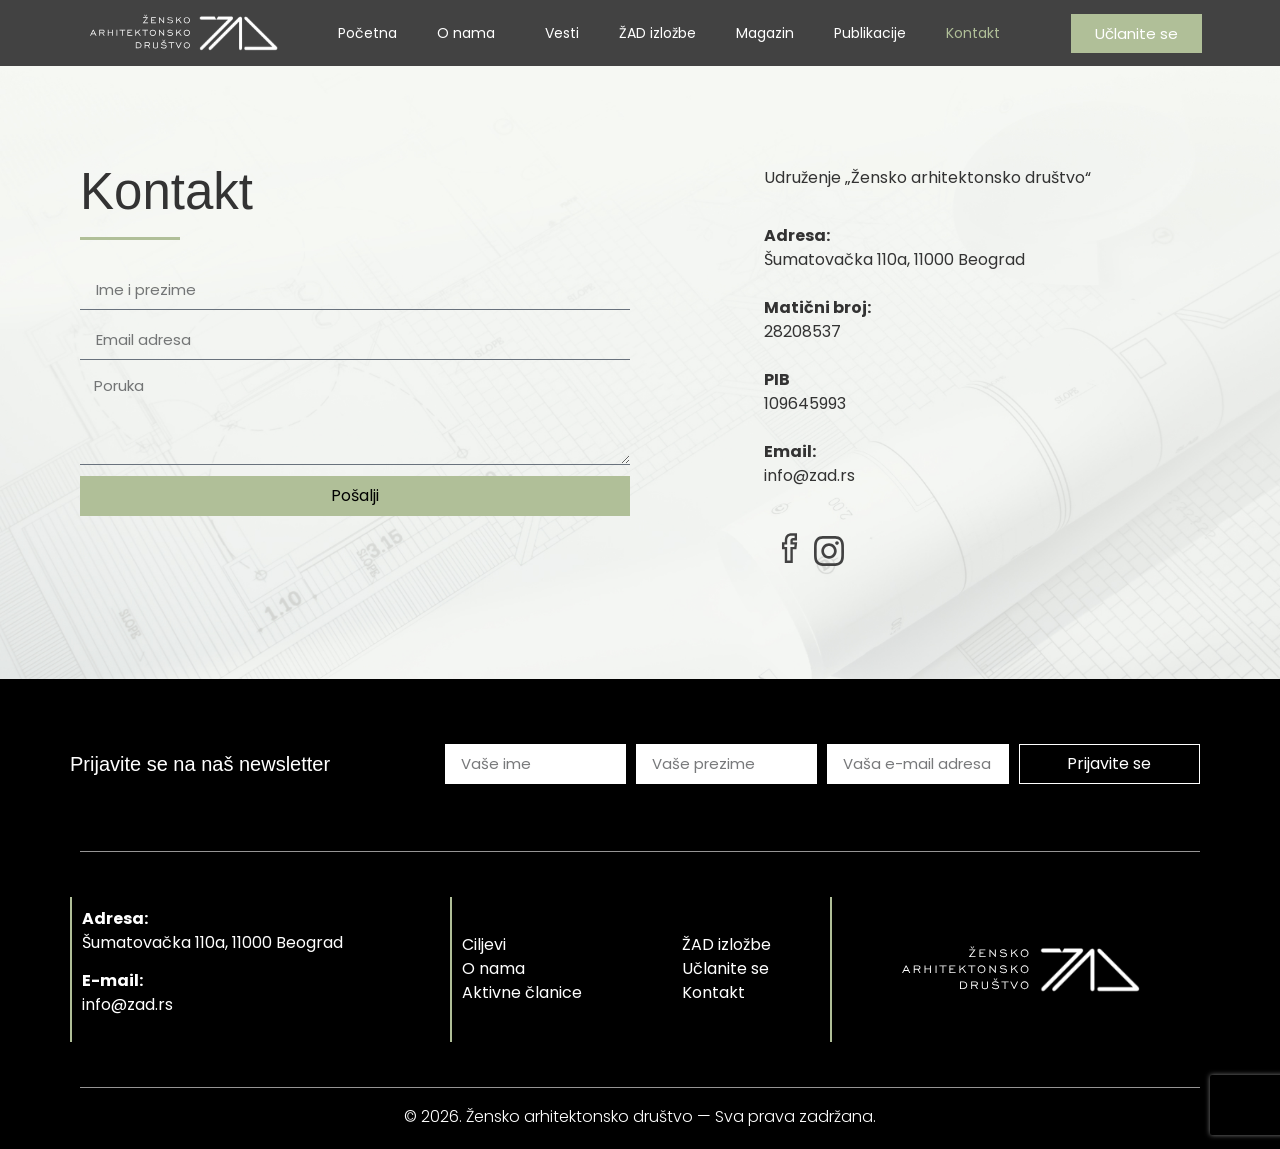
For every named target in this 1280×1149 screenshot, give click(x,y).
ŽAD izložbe (657, 33)
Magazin (765, 33)
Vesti (562, 33)
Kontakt (973, 33)
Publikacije (870, 33)
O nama (471, 33)
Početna (367, 33)
